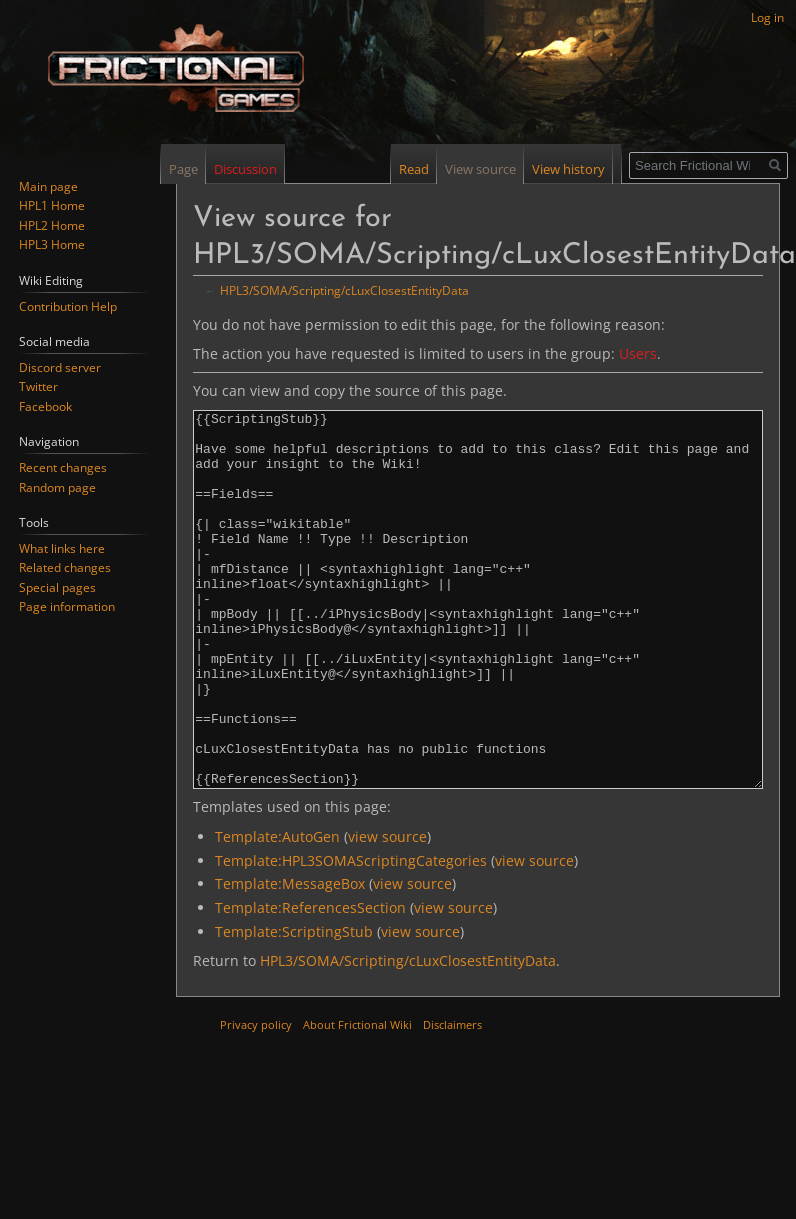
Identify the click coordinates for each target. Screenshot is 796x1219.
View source (485, 169)
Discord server (60, 367)
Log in (767, 17)
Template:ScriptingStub (294, 1006)
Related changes (65, 567)
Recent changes (63, 467)
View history (573, 169)
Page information (67, 606)
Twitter (38, 386)
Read (419, 169)
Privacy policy (256, 1099)
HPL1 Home (52, 205)
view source (387, 911)
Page (183, 169)
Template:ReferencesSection (310, 982)
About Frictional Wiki (357, 1099)
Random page (57, 487)
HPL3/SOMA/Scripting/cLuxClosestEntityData (344, 290)
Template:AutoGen (277, 911)
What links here (62, 548)
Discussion (245, 169)
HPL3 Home (52, 244)
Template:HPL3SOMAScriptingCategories (351, 935)
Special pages (57, 587)
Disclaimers (452, 1099)
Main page (48, 186)
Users (638, 353)
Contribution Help (68, 306)
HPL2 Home (52, 225)
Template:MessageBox (290, 958)
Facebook (45, 406)
